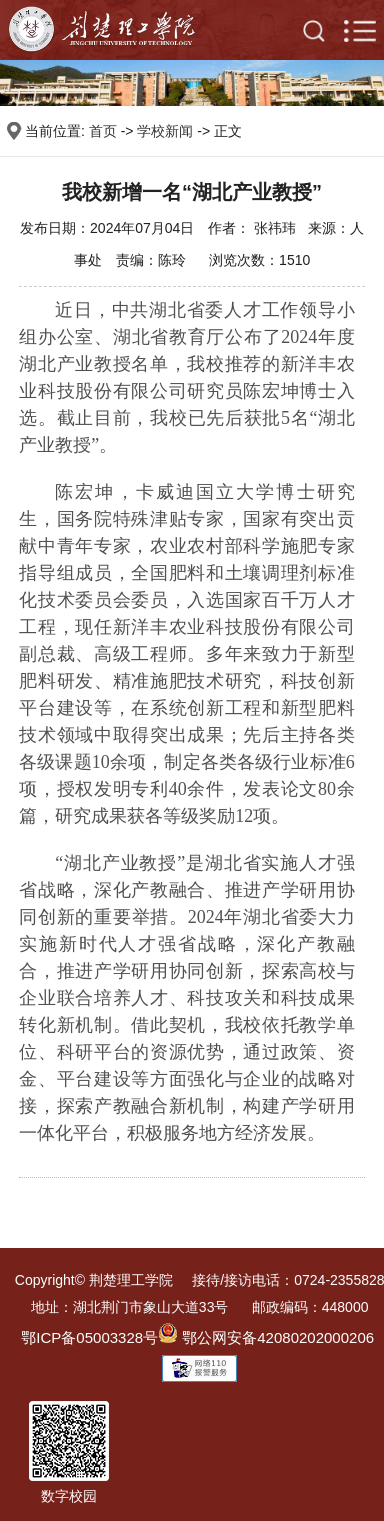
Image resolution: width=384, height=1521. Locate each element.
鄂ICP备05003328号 (89, 1337)
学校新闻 (165, 131)
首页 (103, 131)
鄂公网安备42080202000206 (266, 1337)
